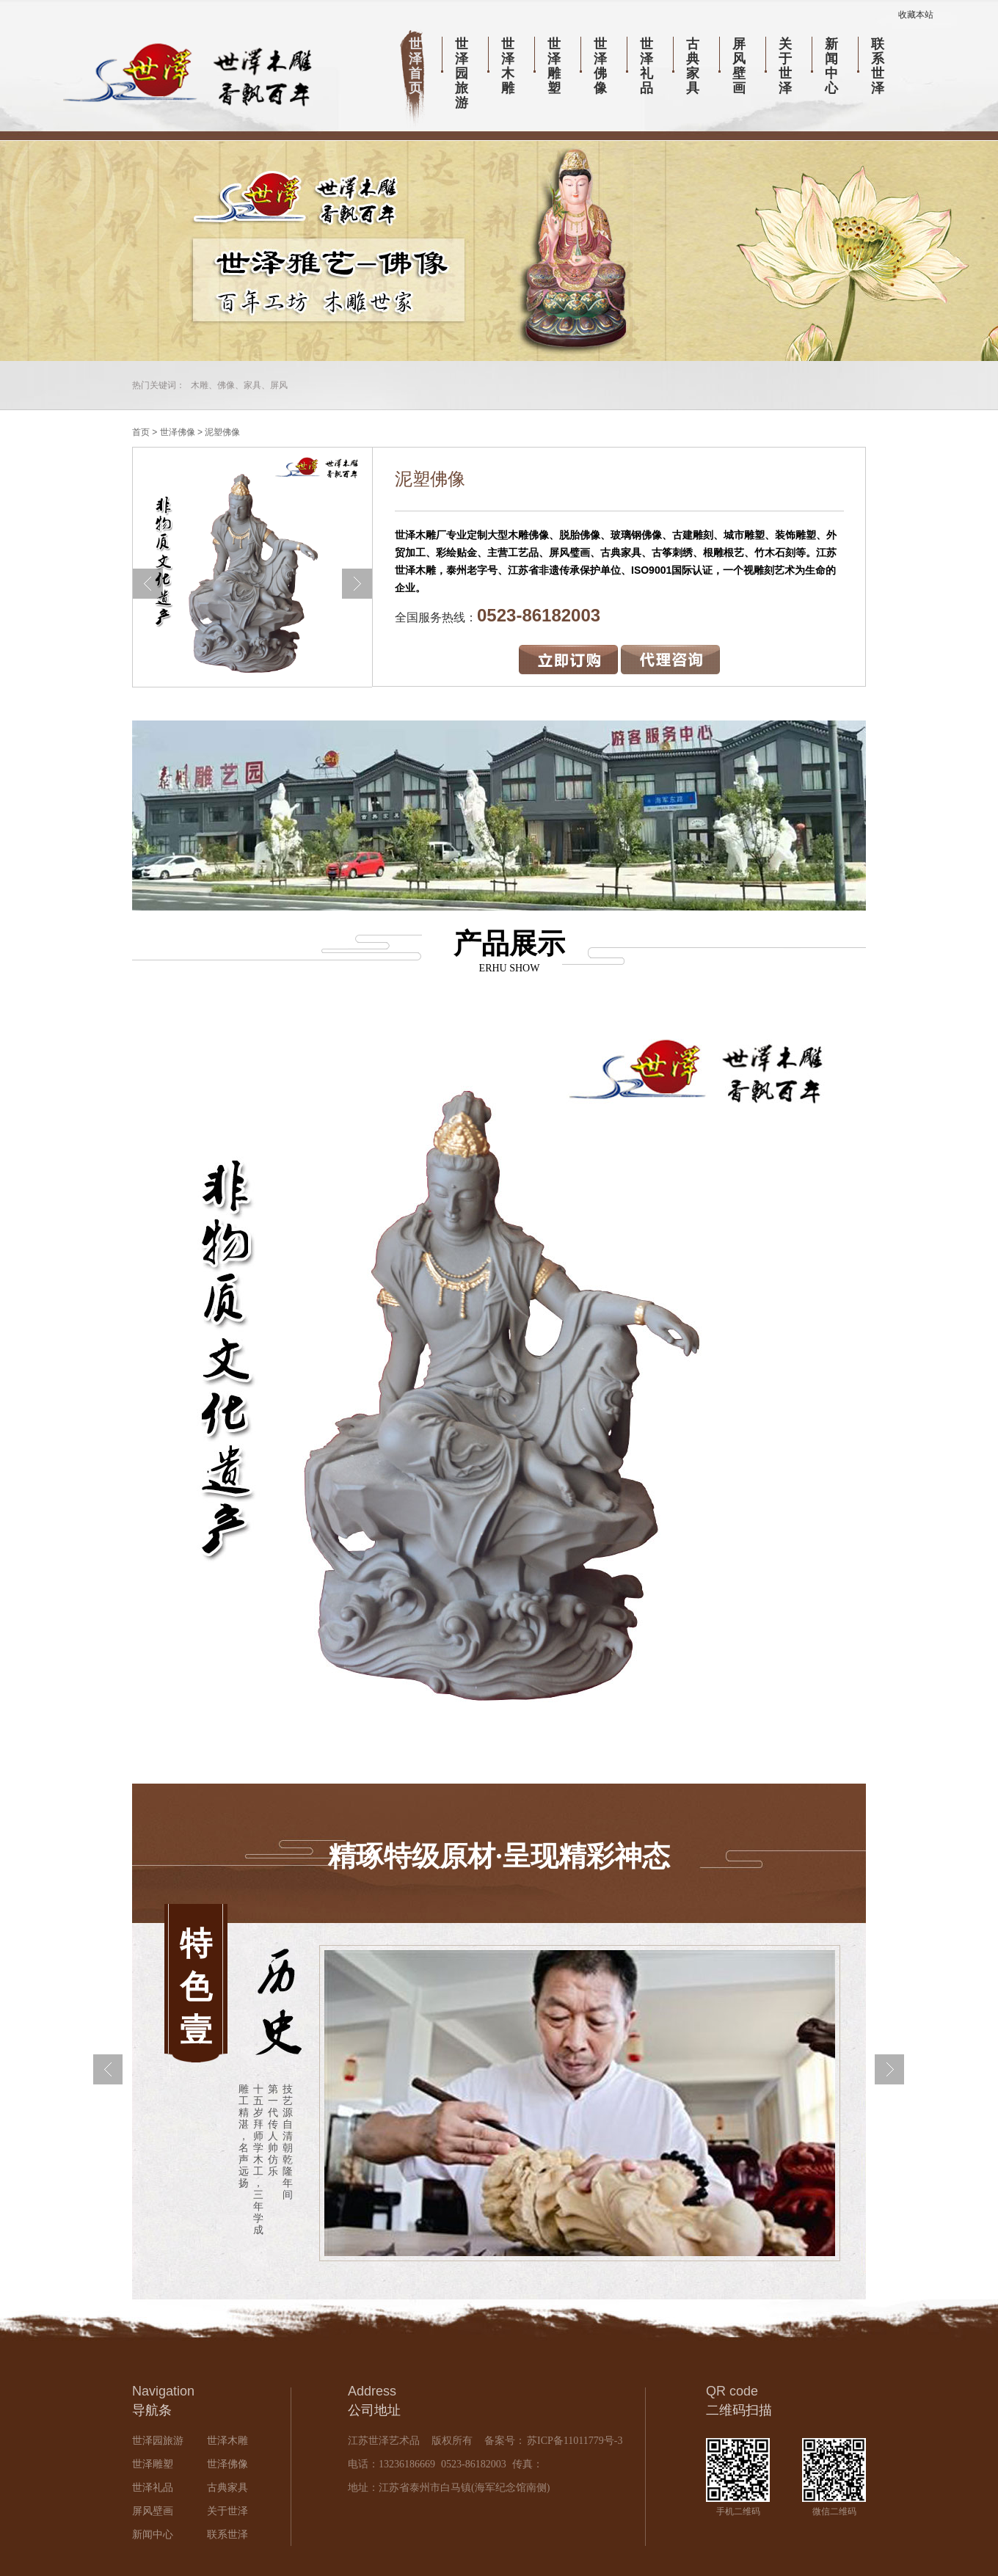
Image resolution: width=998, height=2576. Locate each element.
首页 (141, 432)
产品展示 (499, 951)
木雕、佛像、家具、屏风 (239, 385)
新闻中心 (831, 66)
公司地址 (374, 2410)
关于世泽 (785, 66)
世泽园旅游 (461, 73)
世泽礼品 (646, 66)
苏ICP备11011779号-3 (573, 2440)
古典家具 (692, 66)
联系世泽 (877, 66)
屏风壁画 (739, 66)
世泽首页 (415, 66)
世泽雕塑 (554, 66)
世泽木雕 (507, 66)
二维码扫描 (739, 2410)
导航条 (152, 2410)
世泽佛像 (600, 66)
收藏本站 (915, 15)
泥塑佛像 (222, 432)
